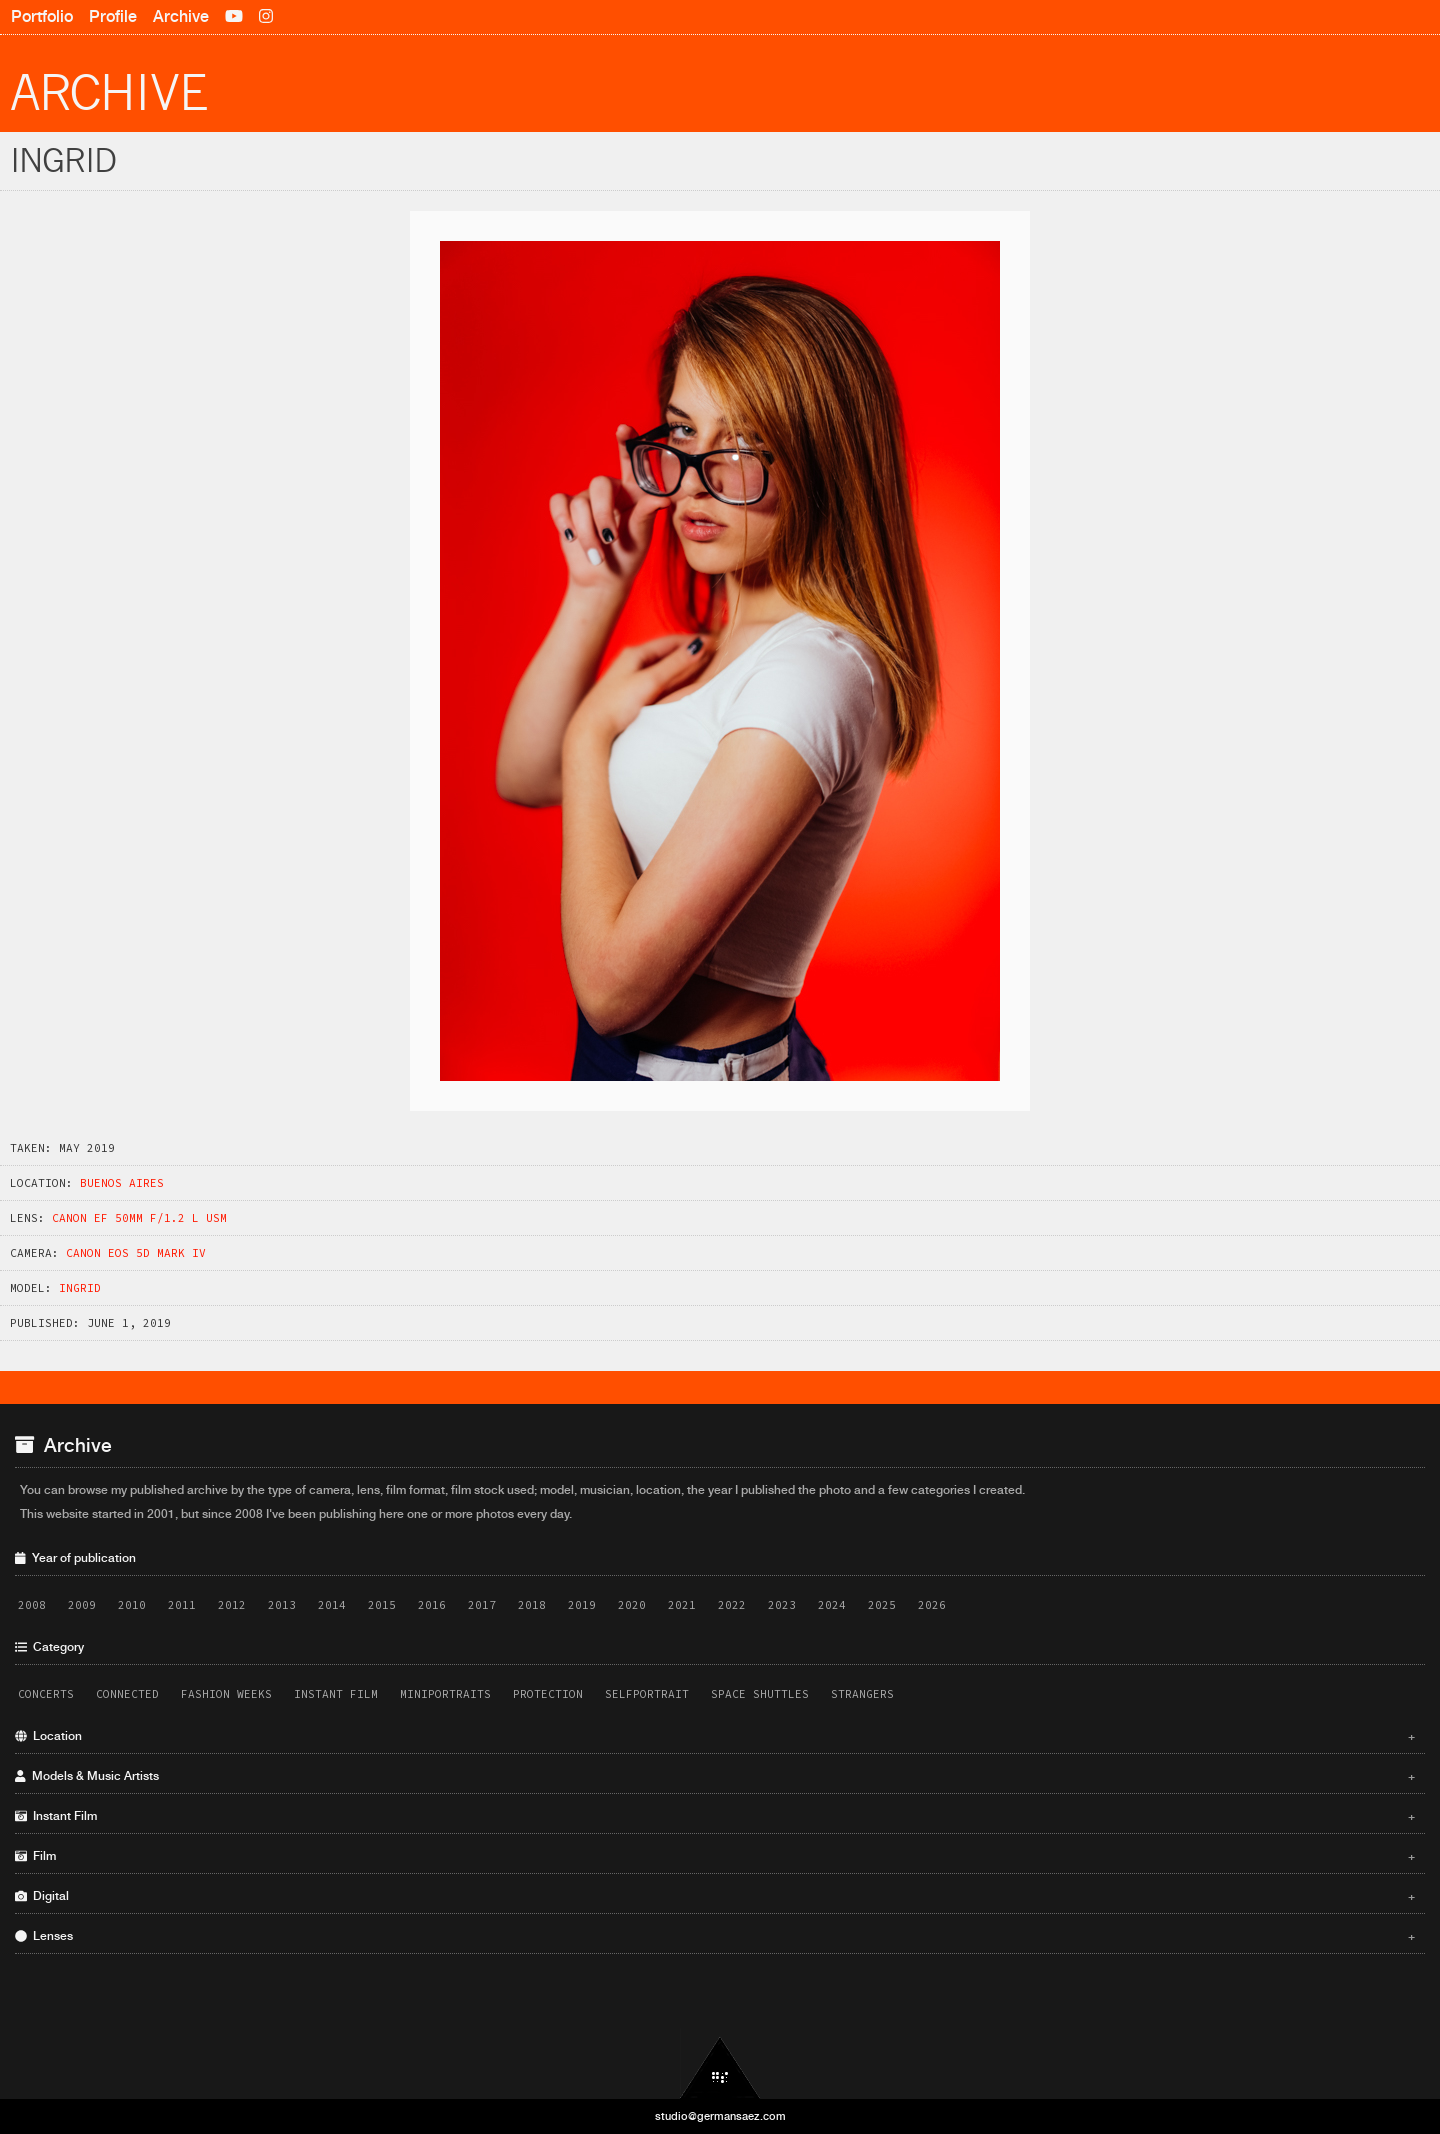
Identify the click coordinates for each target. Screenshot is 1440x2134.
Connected (127, 1694)
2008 (32, 1605)
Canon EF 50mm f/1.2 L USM (139, 1218)
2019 (582, 1605)
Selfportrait (647, 1694)
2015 (382, 1605)
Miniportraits (445, 1694)
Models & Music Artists (715, 1776)
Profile (113, 16)
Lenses (715, 1936)
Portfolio (42, 16)
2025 (882, 1605)
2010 (132, 1605)
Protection (548, 1694)
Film (715, 1856)
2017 (482, 1605)
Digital (715, 1896)
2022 (732, 1605)
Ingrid (80, 1288)
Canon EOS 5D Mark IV (136, 1253)
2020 (632, 1605)
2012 (232, 1605)
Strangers (862, 1694)
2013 (282, 1605)
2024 (832, 1605)
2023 (782, 1605)
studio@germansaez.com (720, 2116)
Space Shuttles (760, 1694)
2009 (82, 1605)
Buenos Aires (122, 1183)
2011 (182, 1605)
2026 (932, 1605)
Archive (181, 16)
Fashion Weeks (226, 1694)
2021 (682, 1605)
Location (715, 1736)
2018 (532, 1605)
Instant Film (336, 1694)
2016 (432, 1605)
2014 (332, 1605)
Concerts (46, 1694)
